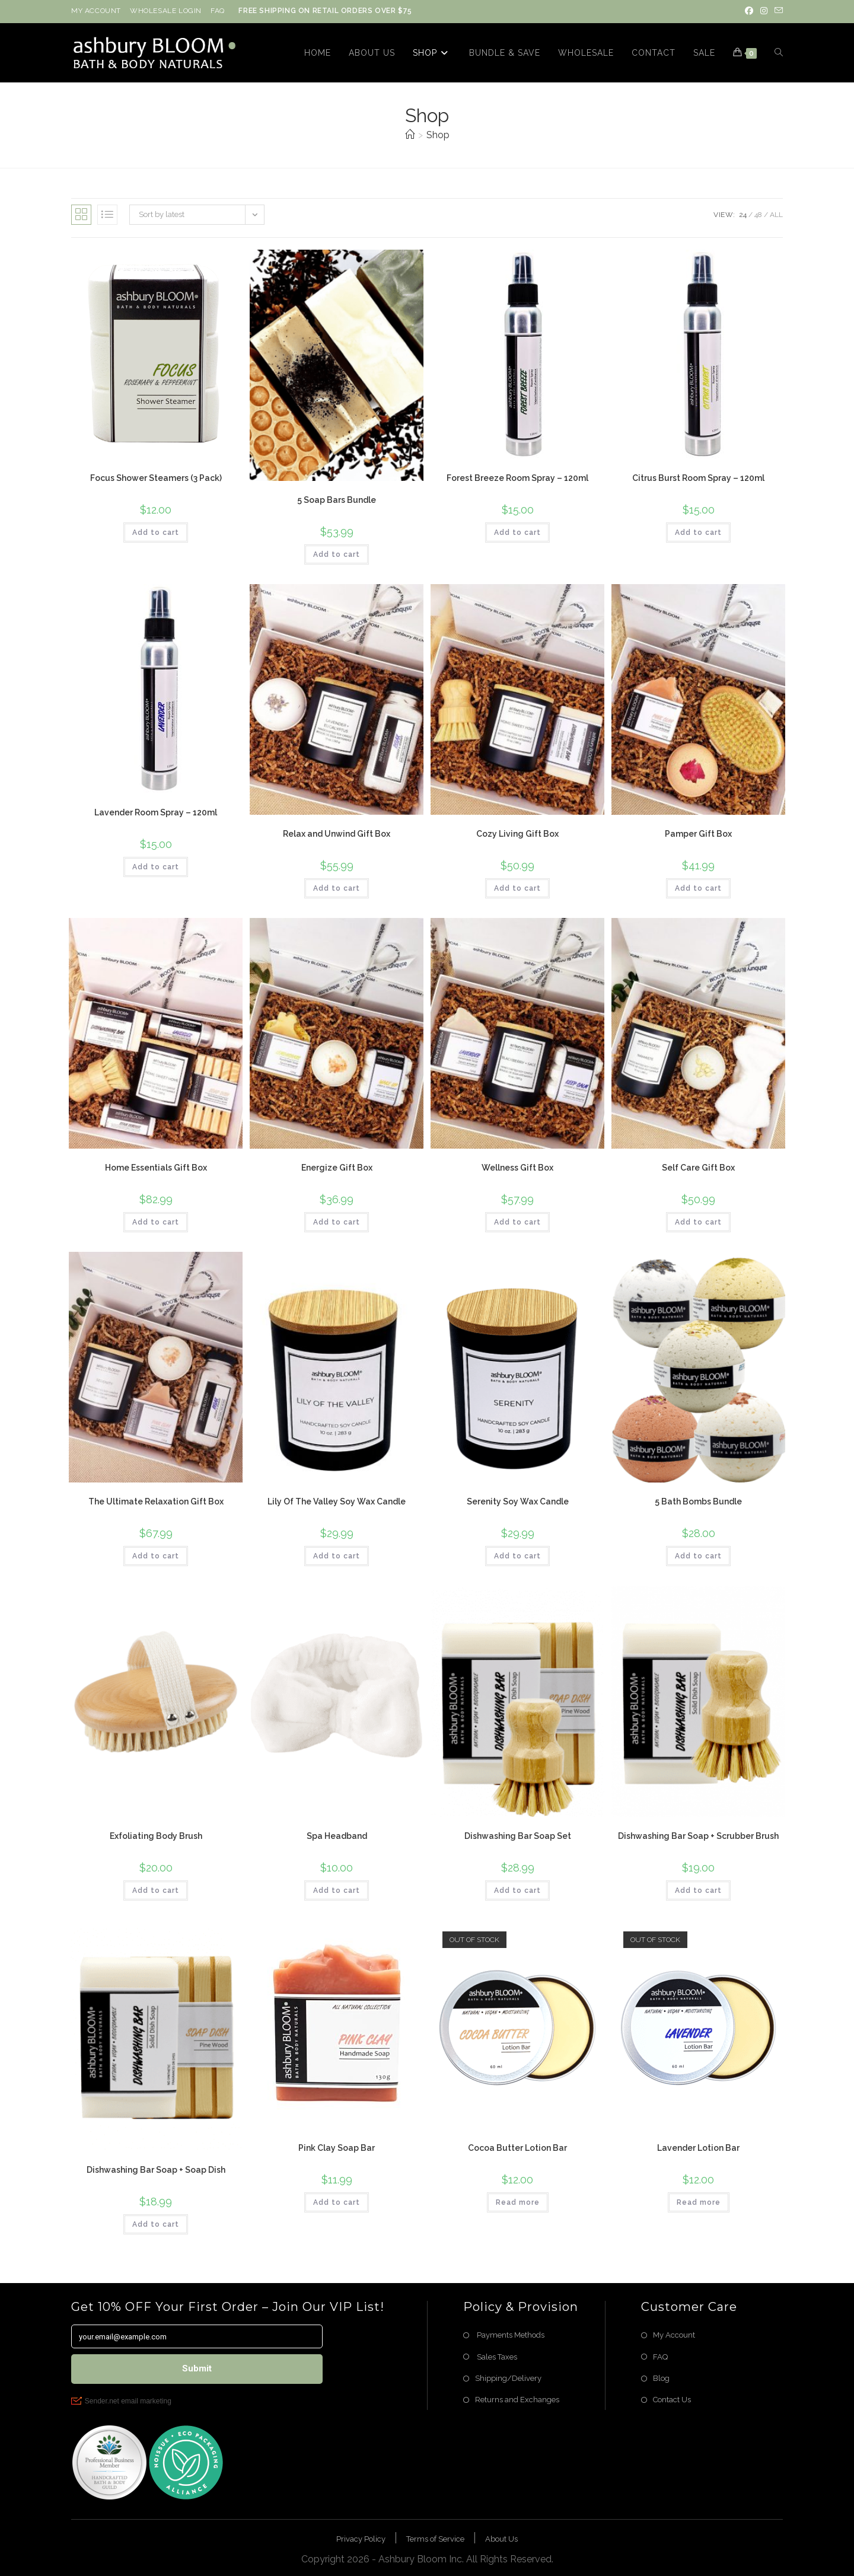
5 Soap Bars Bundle (336, 500)
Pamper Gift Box (698, 834)
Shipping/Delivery (508, 2378)
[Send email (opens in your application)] (777, 11)
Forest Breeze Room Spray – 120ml (517, 478)
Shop (438, 135)
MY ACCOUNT (96, 11)
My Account (674, 2334)
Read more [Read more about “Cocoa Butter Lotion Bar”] (518, 2202)
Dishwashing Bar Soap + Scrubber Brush (698, 1836)
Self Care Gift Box (698, 1167)
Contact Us (672, 2399)
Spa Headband (337, 1836)
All (776, 215)
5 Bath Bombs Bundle (698, 1501)
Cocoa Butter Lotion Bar (517, 2148)
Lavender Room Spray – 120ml (155, 812)
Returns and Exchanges (517, 2399)
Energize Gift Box (336, 1167)
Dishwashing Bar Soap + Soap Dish (156, 2170)
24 (743, 215)
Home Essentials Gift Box (156, 1167)
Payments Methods (509, 2334)
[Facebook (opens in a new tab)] (749, 11)
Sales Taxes (496, 2356)
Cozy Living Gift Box (517, 834)
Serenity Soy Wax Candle (518, 1501)
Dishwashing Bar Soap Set (517, 1836)
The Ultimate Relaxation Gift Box (156, 1501)
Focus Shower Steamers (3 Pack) (156, 478)
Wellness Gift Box (517, 1167)
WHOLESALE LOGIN (166, 11)
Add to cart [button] (155, 532)
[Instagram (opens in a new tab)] (764, 11)
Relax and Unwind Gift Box (336, 834)
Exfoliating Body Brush (156, 1836)
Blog (661, 2378)
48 (758, 215)
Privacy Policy (360, 2538)
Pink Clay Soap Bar (336, 2148)
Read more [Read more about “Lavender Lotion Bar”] (699, 2202)
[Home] (410, 135)
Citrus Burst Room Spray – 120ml (698, 478)
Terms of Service (435, 2538)
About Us (501, 2538)
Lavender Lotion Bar (698, 2148)
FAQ (218, 11)
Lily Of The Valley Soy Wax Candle (336, 1501)
